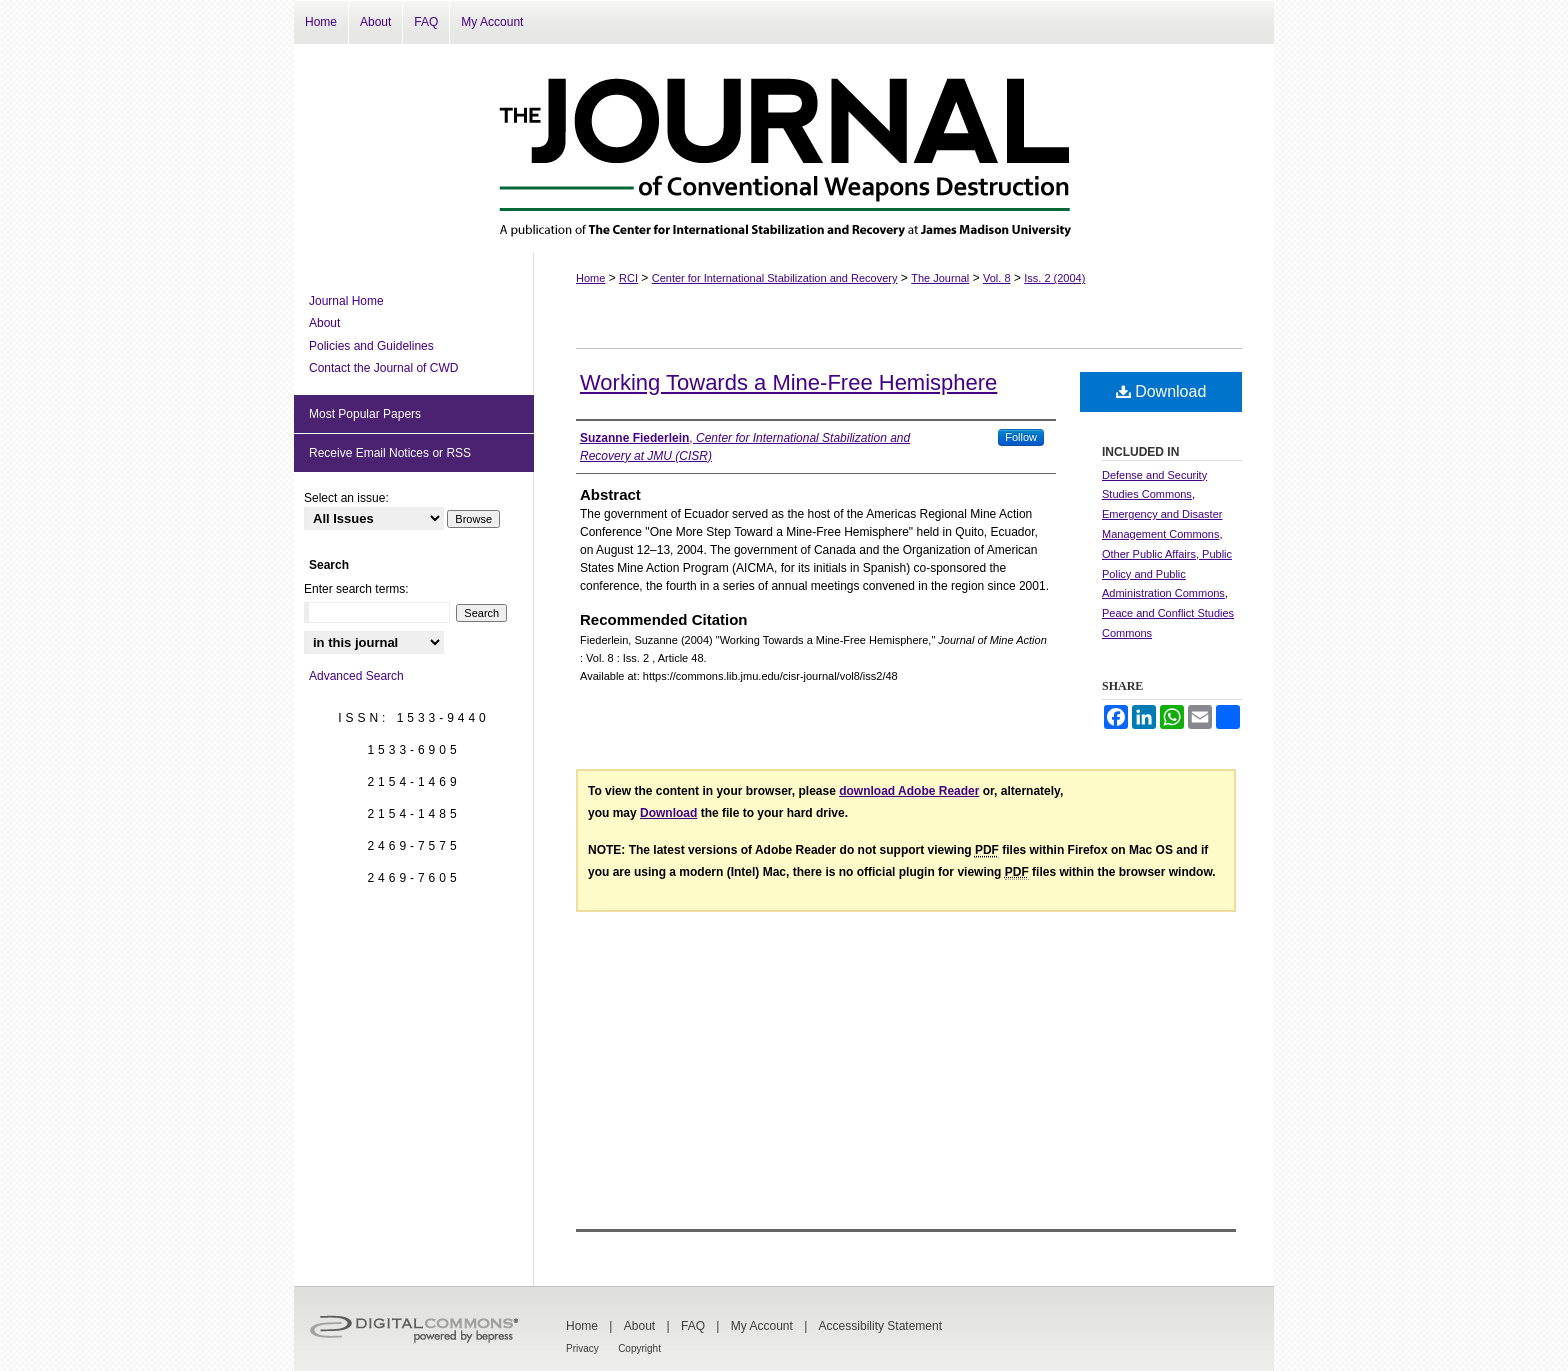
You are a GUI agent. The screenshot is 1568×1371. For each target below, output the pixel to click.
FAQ (693, 1326)
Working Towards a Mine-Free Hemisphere (788, 382)
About (324, 323)
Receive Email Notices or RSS (390, 453)
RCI (628, 278)
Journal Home (346, 301)
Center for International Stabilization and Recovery (775, 278)
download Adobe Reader (909, 791)
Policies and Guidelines (371, 346)
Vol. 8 (997, 278)
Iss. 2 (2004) (1054, 278)
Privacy (582, 1348)
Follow (1021, 437)
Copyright (639, 1348)
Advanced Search (356, 676)
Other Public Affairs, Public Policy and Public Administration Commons (1167, 574)
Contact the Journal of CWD (383, 368)
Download (1161, 391)
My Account (762, 1326)
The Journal (940, 278)
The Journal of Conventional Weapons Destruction (784, 148)
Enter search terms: (356, 589)
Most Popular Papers (365, 414)
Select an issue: (346, 498)
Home (590, 278)
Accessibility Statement (880, 1326)
